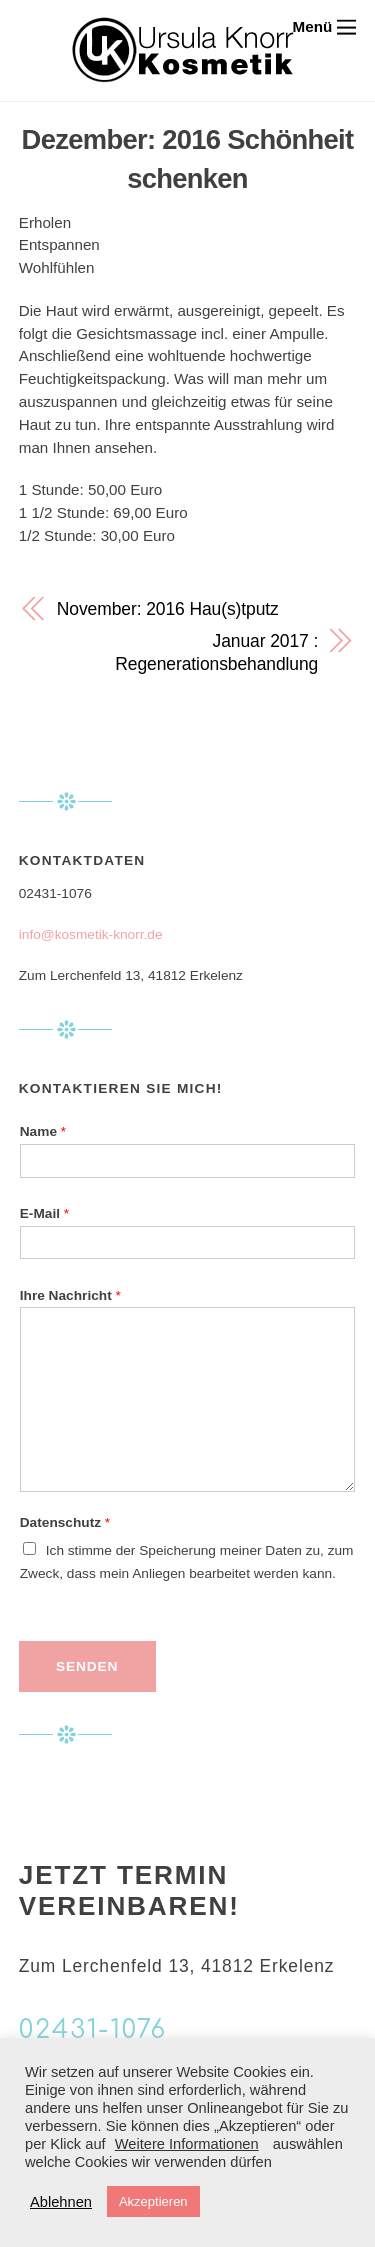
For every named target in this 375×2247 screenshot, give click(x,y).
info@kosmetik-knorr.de (91, 934)
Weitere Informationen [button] (187, 2144)
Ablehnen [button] (61, 2202)
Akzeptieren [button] (153, 2201)
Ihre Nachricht (70, 1295)
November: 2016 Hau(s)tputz (168, 609)
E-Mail (44, 1213)
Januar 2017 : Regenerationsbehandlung (216, 652)
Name (43, 1131)
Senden (87, 1666)
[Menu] (325, 26)
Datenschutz (65, 1522)
